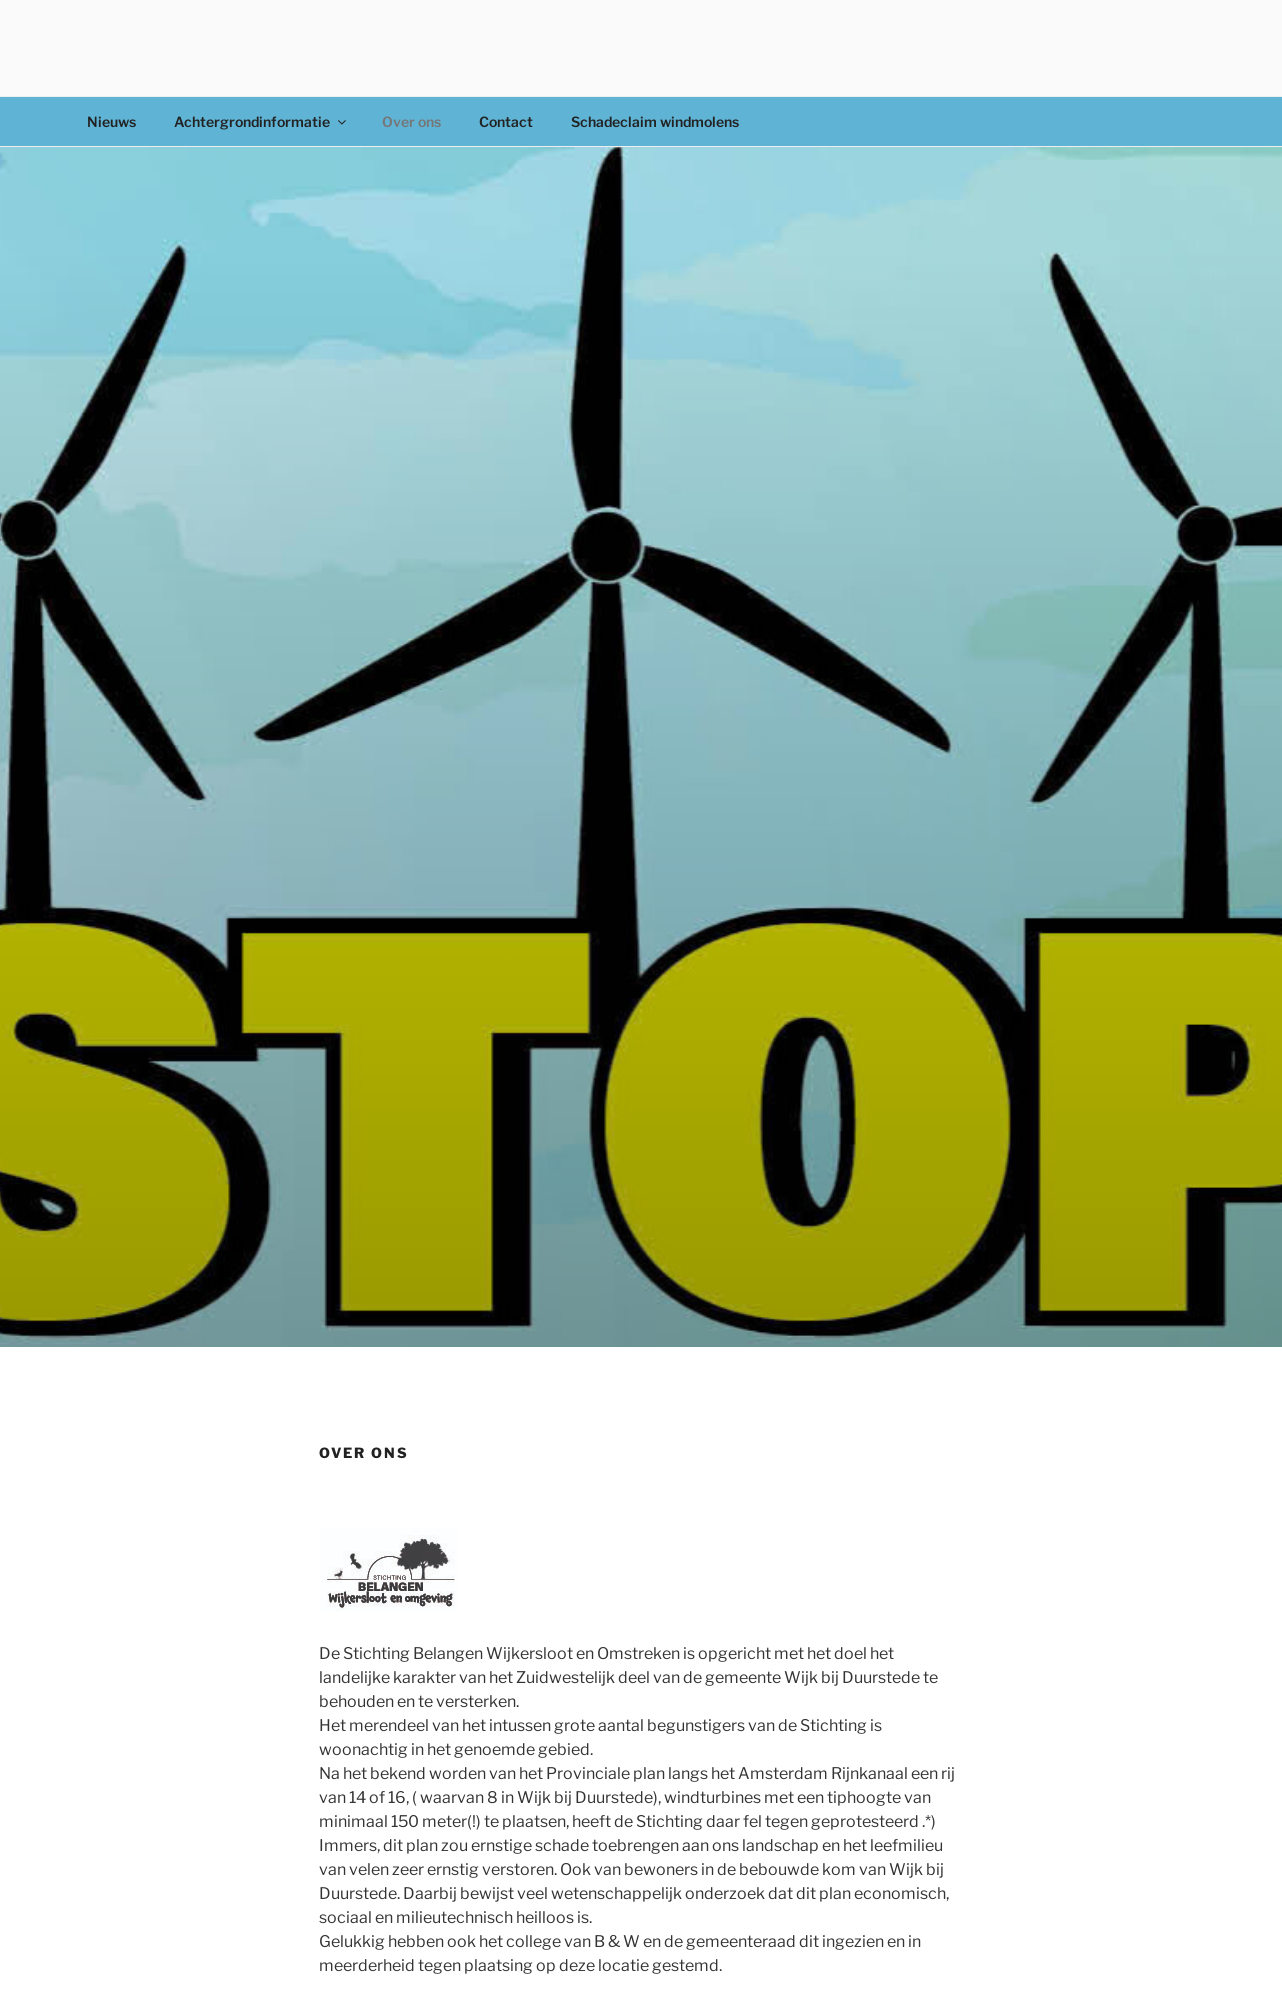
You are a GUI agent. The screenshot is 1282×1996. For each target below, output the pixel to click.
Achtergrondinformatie (261, 121)
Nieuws (111, 121)
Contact (506, 121)
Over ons (411, 121)
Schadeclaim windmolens (655, 121)
